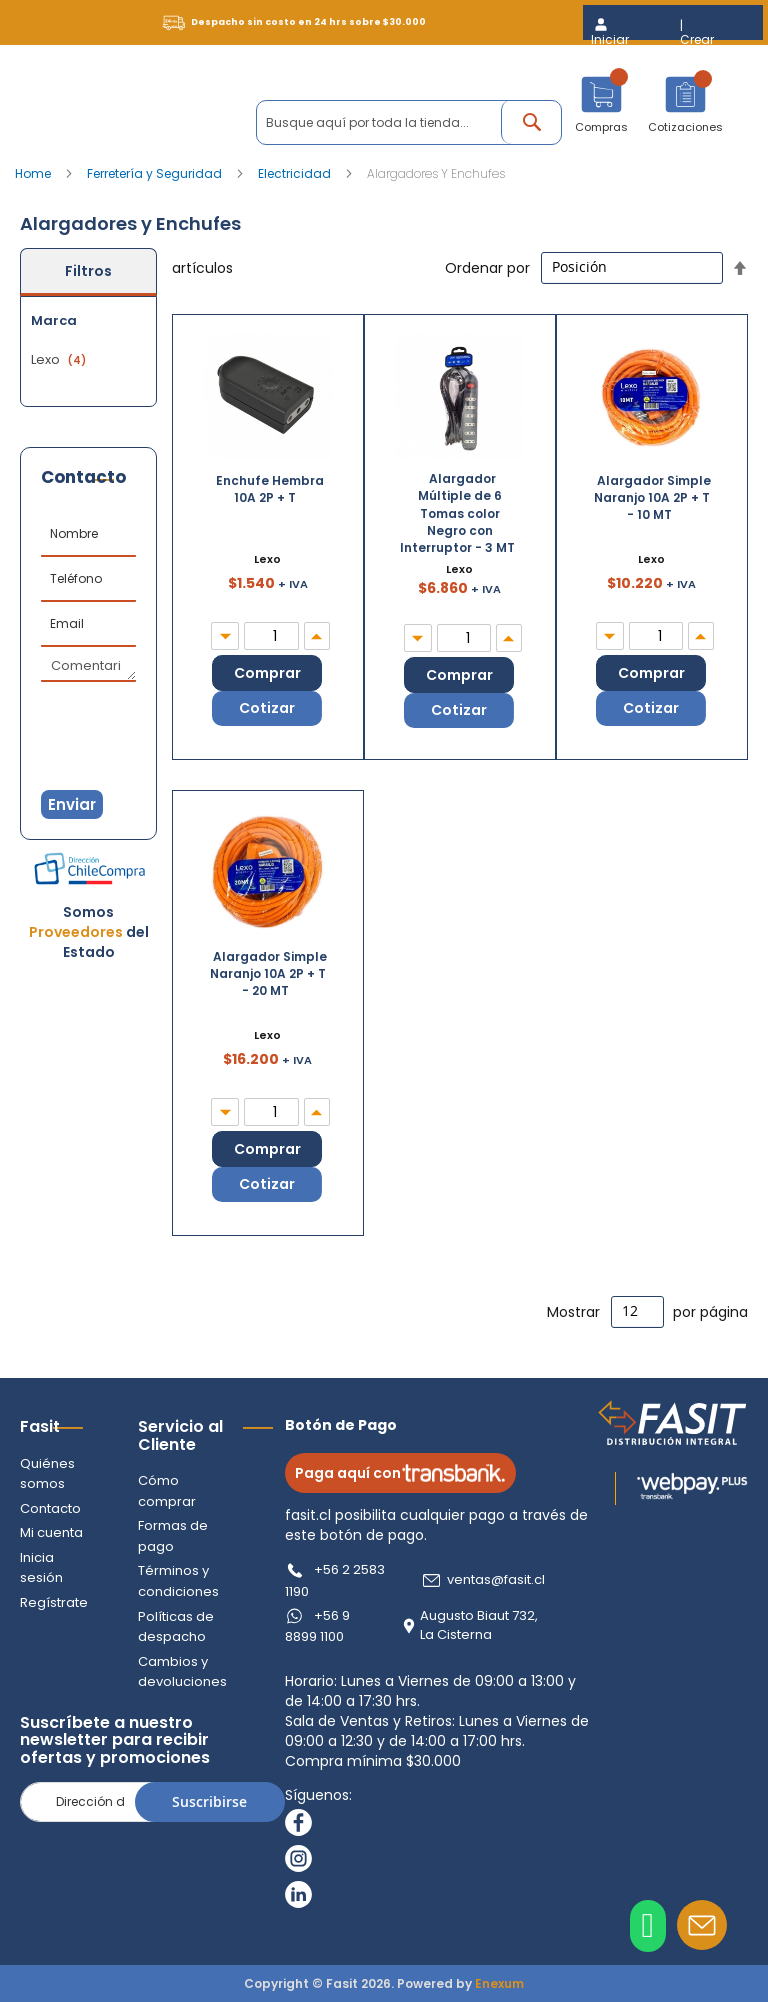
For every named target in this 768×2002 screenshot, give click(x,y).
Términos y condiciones (178, 1581)
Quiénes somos (47, 1474)
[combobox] (409, 122)
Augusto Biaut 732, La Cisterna (479, 1625)
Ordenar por (487, 267)
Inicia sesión (41, 1568)
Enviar (72, 804)
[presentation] (140, 717)
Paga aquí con (400, 1473)
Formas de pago (173, 1536)
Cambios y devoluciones (182, 1672)
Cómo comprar (167, 1491)
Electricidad (296, 173)
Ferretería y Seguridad (156, 173)
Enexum (499, 1983)
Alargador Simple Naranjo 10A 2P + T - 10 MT (653, 497)
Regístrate (54, 1602)
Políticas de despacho (176, 1627)
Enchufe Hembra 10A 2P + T (270, 489)
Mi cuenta (51, 1532)
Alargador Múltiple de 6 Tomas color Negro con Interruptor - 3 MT (457, 513)
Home (34, 173)
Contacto (50, 1508)
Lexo (61, 359)
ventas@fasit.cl (496, 1580)
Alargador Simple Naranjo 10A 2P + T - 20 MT (269, 973)
